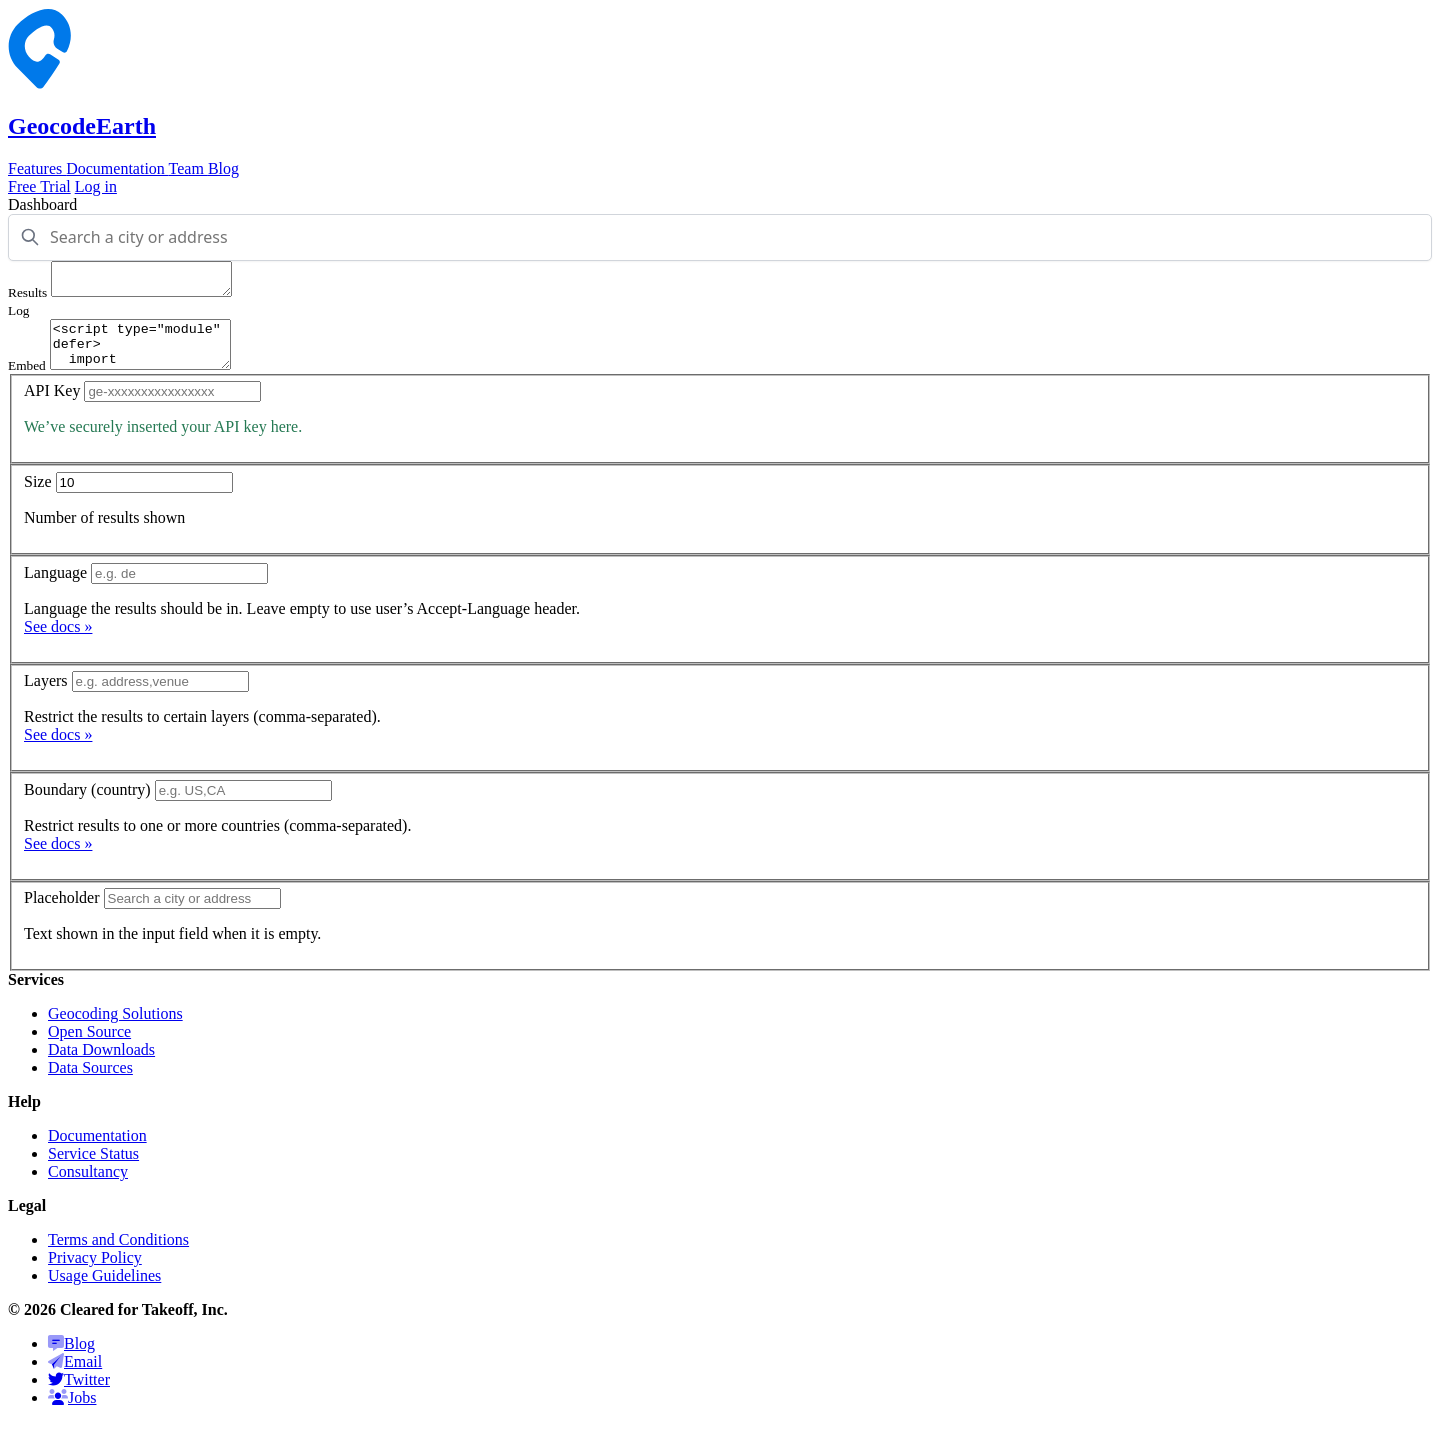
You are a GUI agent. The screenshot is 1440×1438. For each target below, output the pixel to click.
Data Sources (90, 1082)
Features (37, 168)
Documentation (117, 168)
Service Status (93, 1168)
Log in (96, 186)
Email (75, 1376)
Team (188, 168)
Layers (46, 695)
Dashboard (42, 204)
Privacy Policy (95, 1272)
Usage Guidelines (104, 1290)
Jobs (72, 1412)
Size (38, 496)
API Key (52, 405)
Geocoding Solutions (115, 1028)
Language (55, 587)
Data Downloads (101, 1064)
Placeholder (62, 912)
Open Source (89, 1046)
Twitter (79, 1394)
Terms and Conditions (118, 1254)
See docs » (58, 641)
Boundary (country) (87, 804)
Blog (223, 168)
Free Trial (39, 186)
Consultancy (88, 1186)
